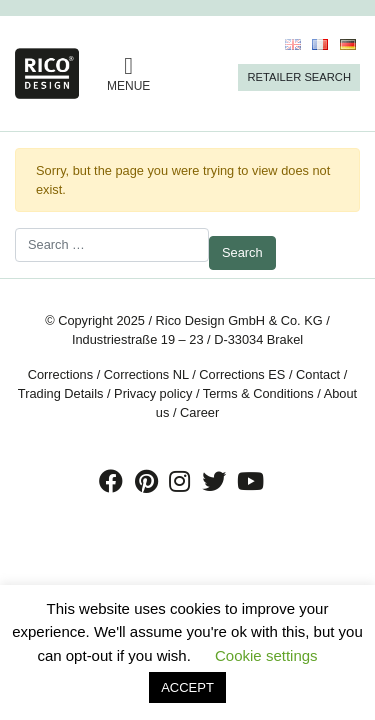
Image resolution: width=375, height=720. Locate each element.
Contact (318, 374)
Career (199, 412)
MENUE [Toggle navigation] (128, 73)
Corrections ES (242, 374)
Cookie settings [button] (266, 655)
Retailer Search (299, 77)
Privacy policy (153, 393)
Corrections (60, 374)
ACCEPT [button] (187, 687)
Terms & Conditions (258, 393)
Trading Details (61, 393)
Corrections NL (146, 374)
